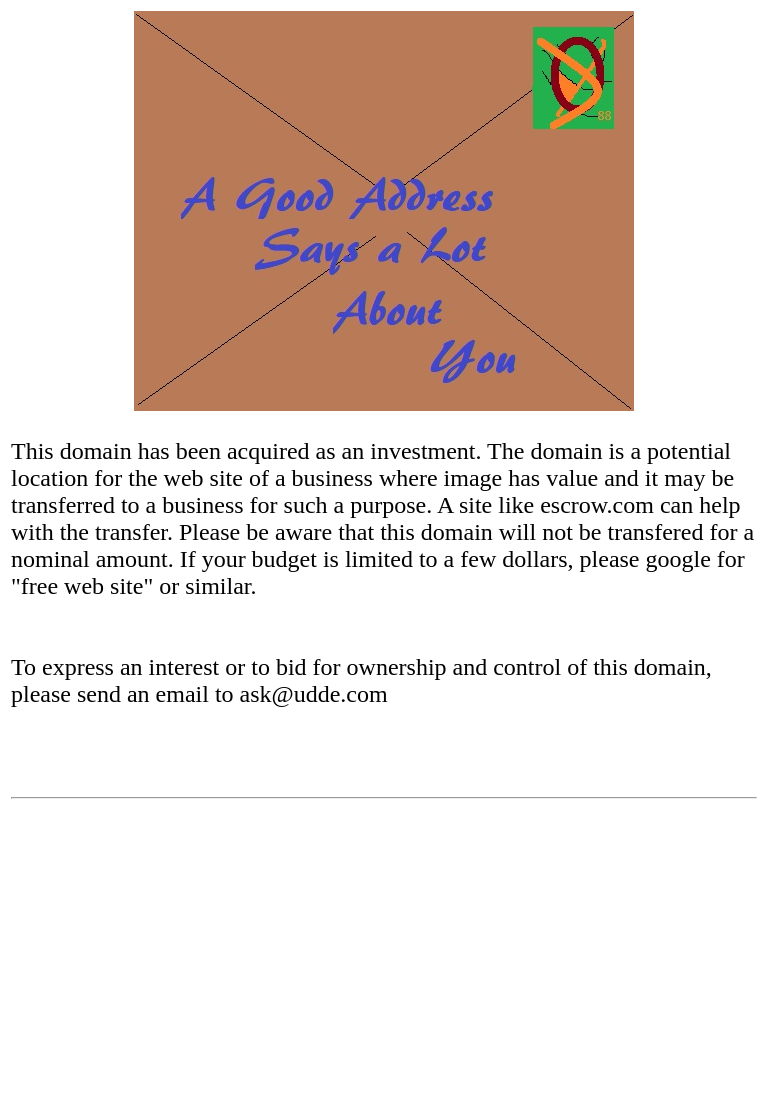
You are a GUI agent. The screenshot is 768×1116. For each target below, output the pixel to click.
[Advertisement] (384, 965)
